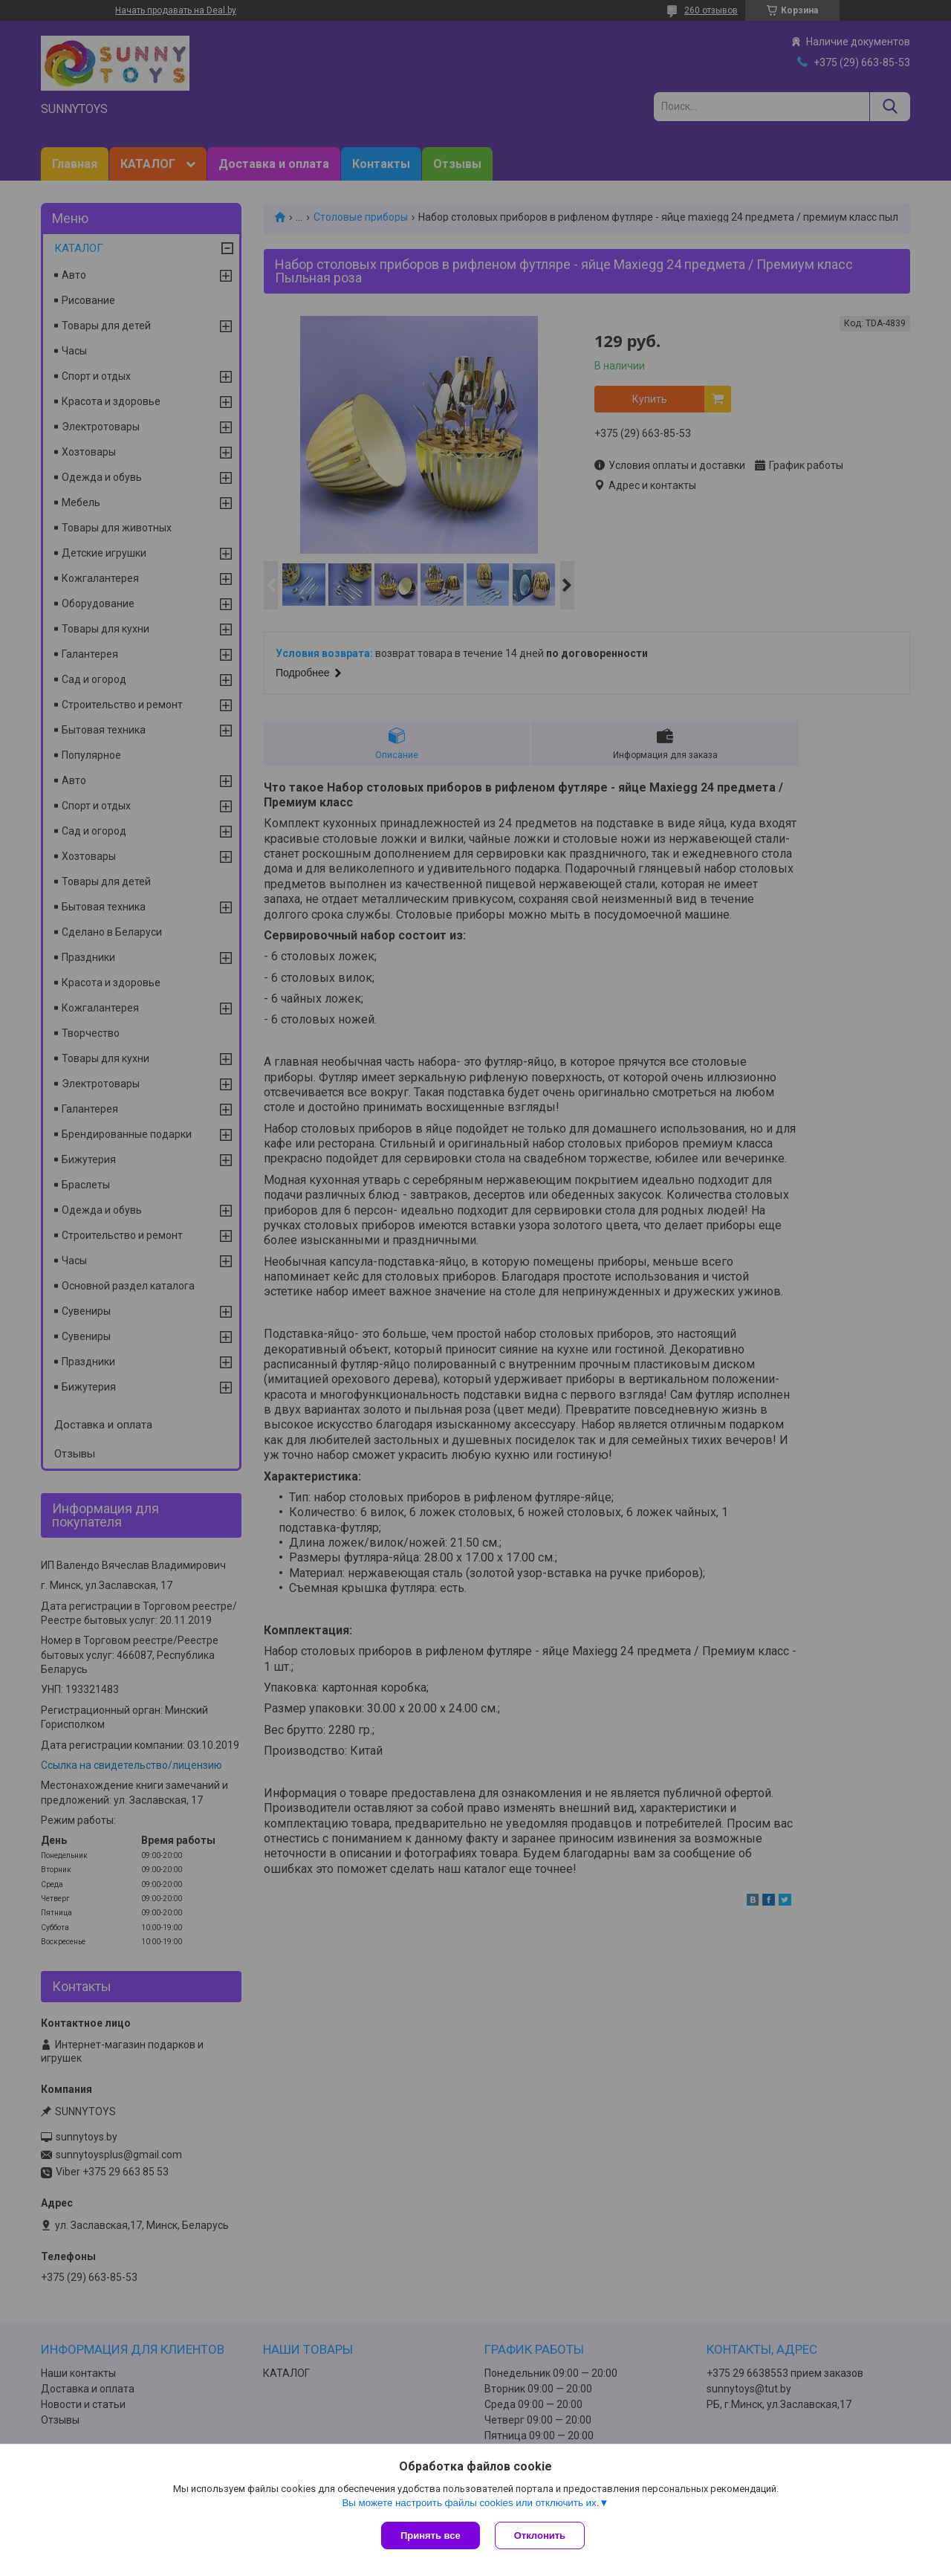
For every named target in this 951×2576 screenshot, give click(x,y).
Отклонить (539, 2535)
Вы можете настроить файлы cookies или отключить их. (470, 2502)
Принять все (430, 2535)
